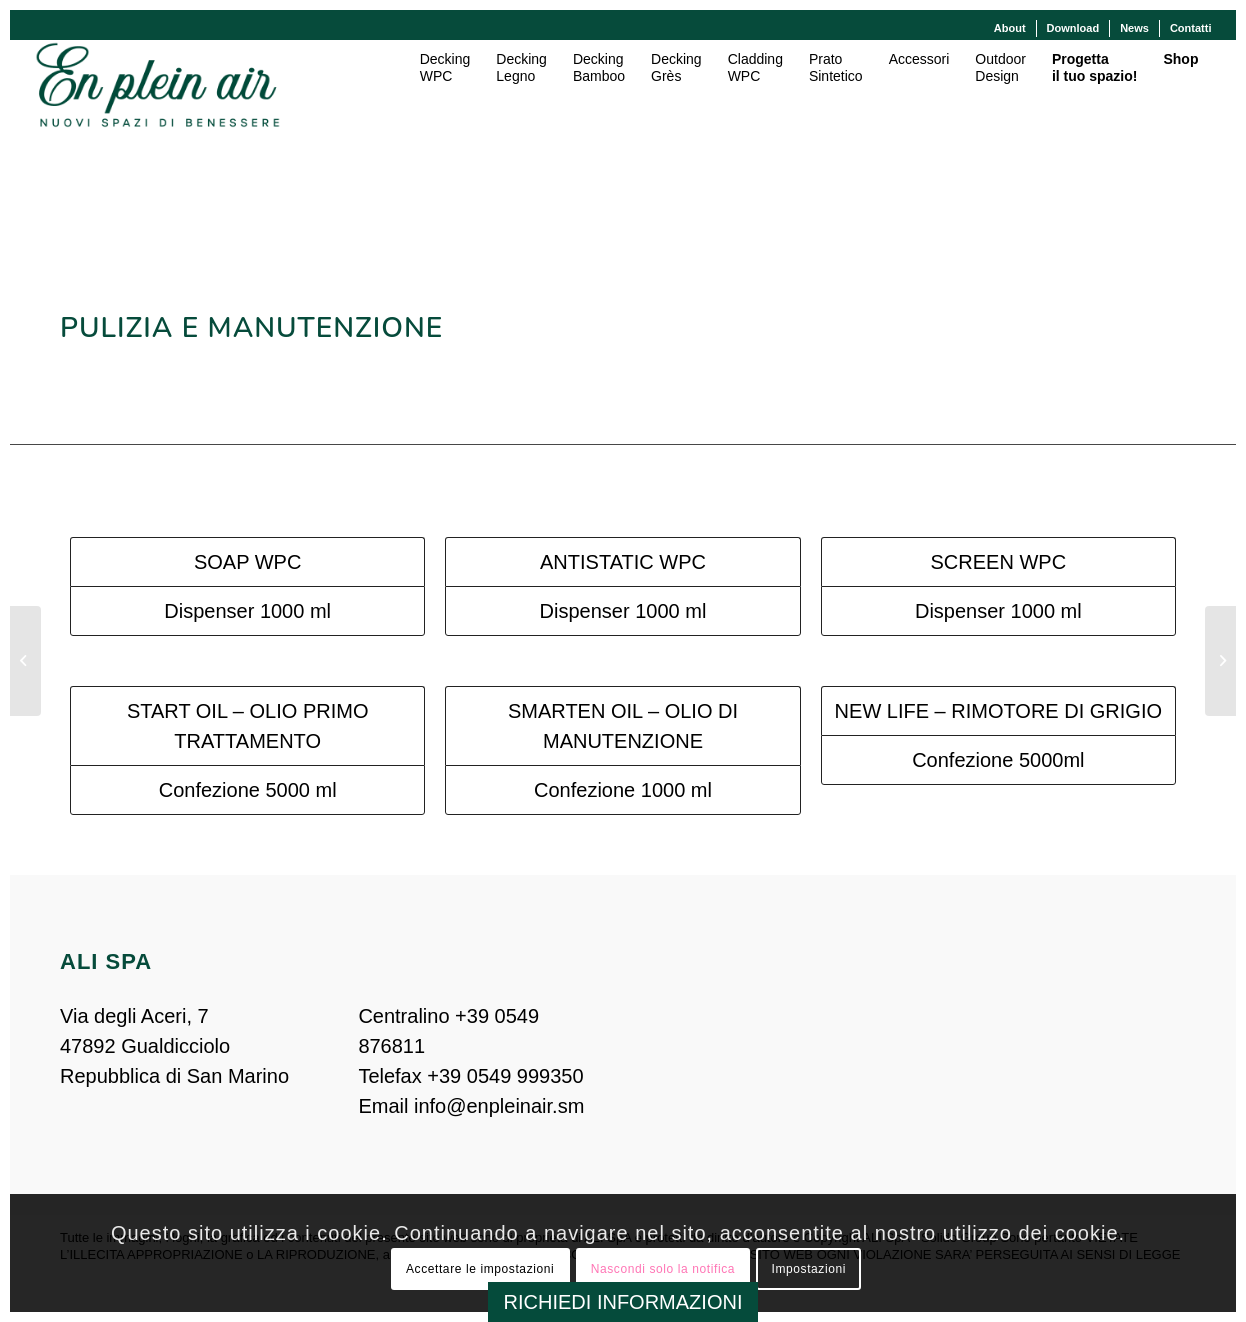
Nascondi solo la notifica (663, 1269)
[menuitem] (1010, 28)
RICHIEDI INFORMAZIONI (623, 1302)
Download (1073, 28)
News (1134, 28)
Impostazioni (808, 1269)
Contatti (1191, 28)
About (1010, 28)
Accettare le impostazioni (480, 1269)
